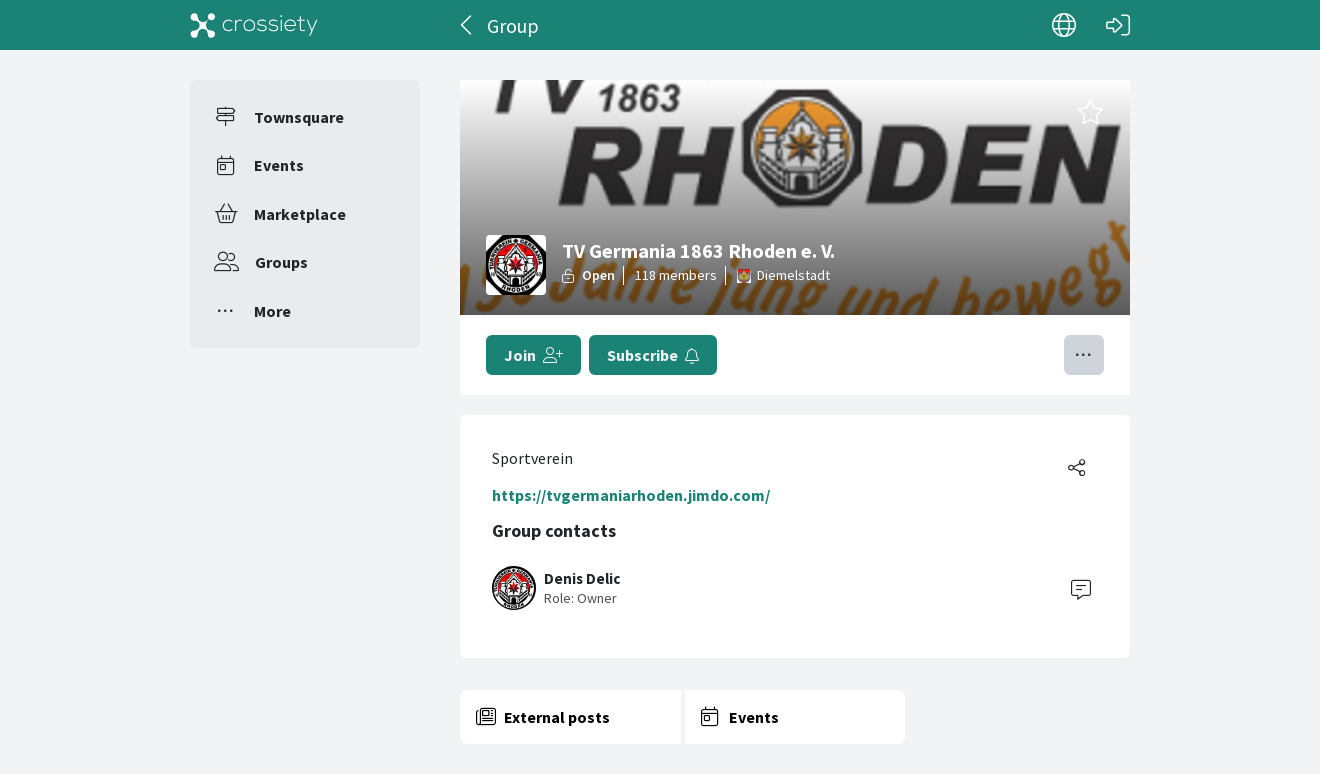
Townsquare (299, 117)
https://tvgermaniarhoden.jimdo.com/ (631, 495)
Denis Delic (582, 578)
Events (279, 165)
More (272, 311)
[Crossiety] (254, 25)
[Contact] (1081, 588)
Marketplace (300, 214)
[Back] (467, 25)
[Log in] (1118, 25)
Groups (281, 262)
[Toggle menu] (1084, 355)
